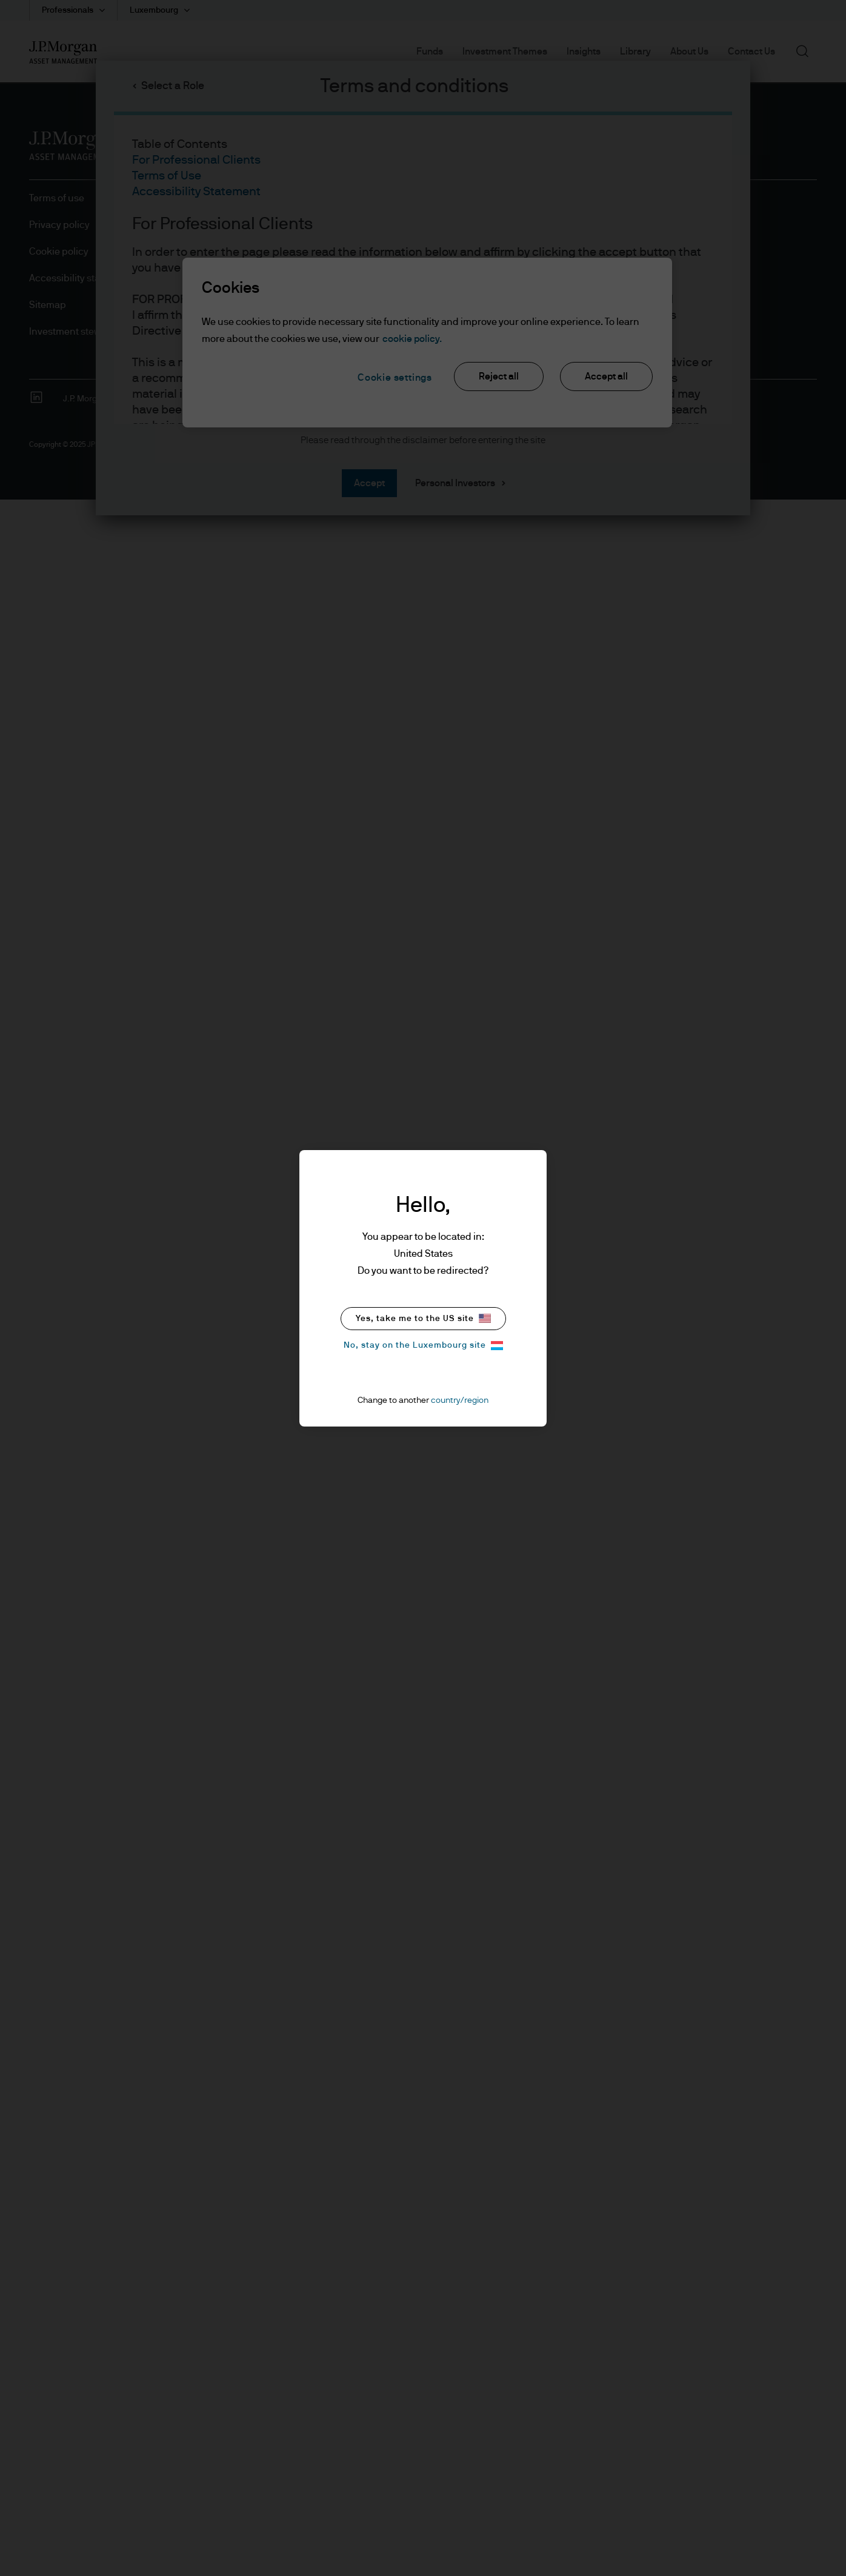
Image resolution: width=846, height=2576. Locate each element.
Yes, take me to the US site (423, 1318)
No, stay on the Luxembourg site (423, 1345)
